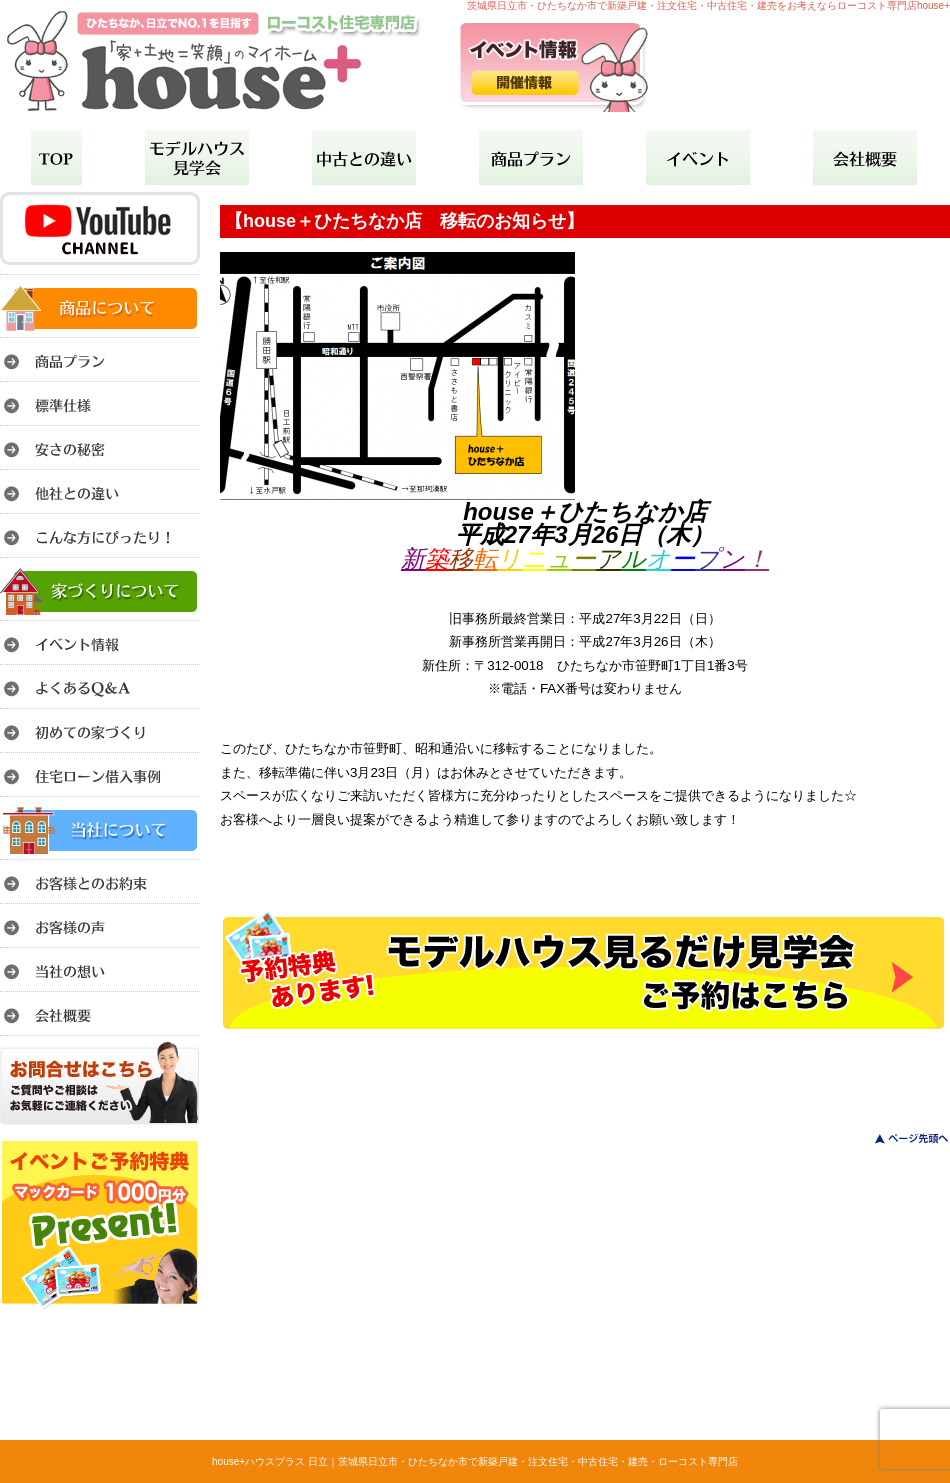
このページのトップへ (899, 1138)
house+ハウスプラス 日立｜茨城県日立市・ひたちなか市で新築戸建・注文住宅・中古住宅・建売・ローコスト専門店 (475, 1461)
